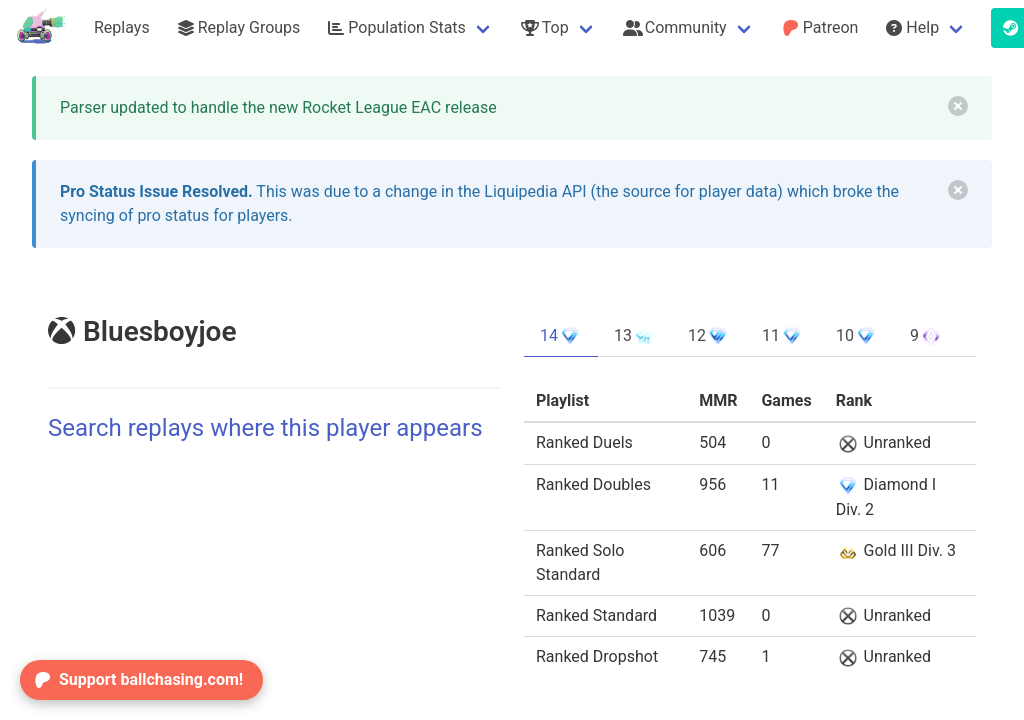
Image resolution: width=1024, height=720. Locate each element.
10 (857, 336)
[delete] (958, 106)
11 (783, 336)
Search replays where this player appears (265, 428)
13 (635, 336)
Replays (122, 27)
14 (561, 336)
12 (709, 336)
